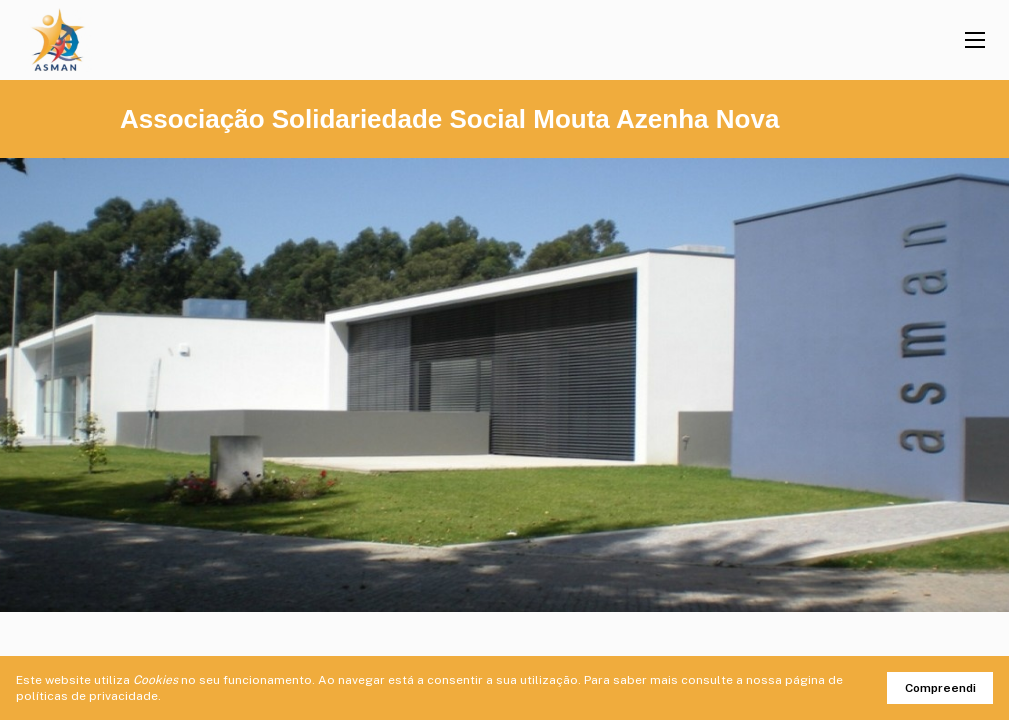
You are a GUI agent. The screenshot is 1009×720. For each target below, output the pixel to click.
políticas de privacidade (87, 696)
